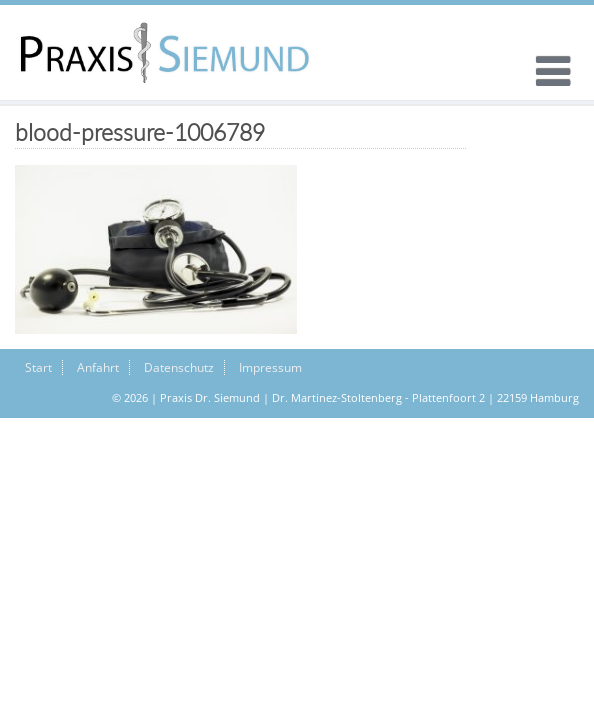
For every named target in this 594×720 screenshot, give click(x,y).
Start (38, 367)
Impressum (270, 367)
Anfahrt (98, 367)
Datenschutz (179, 367)
